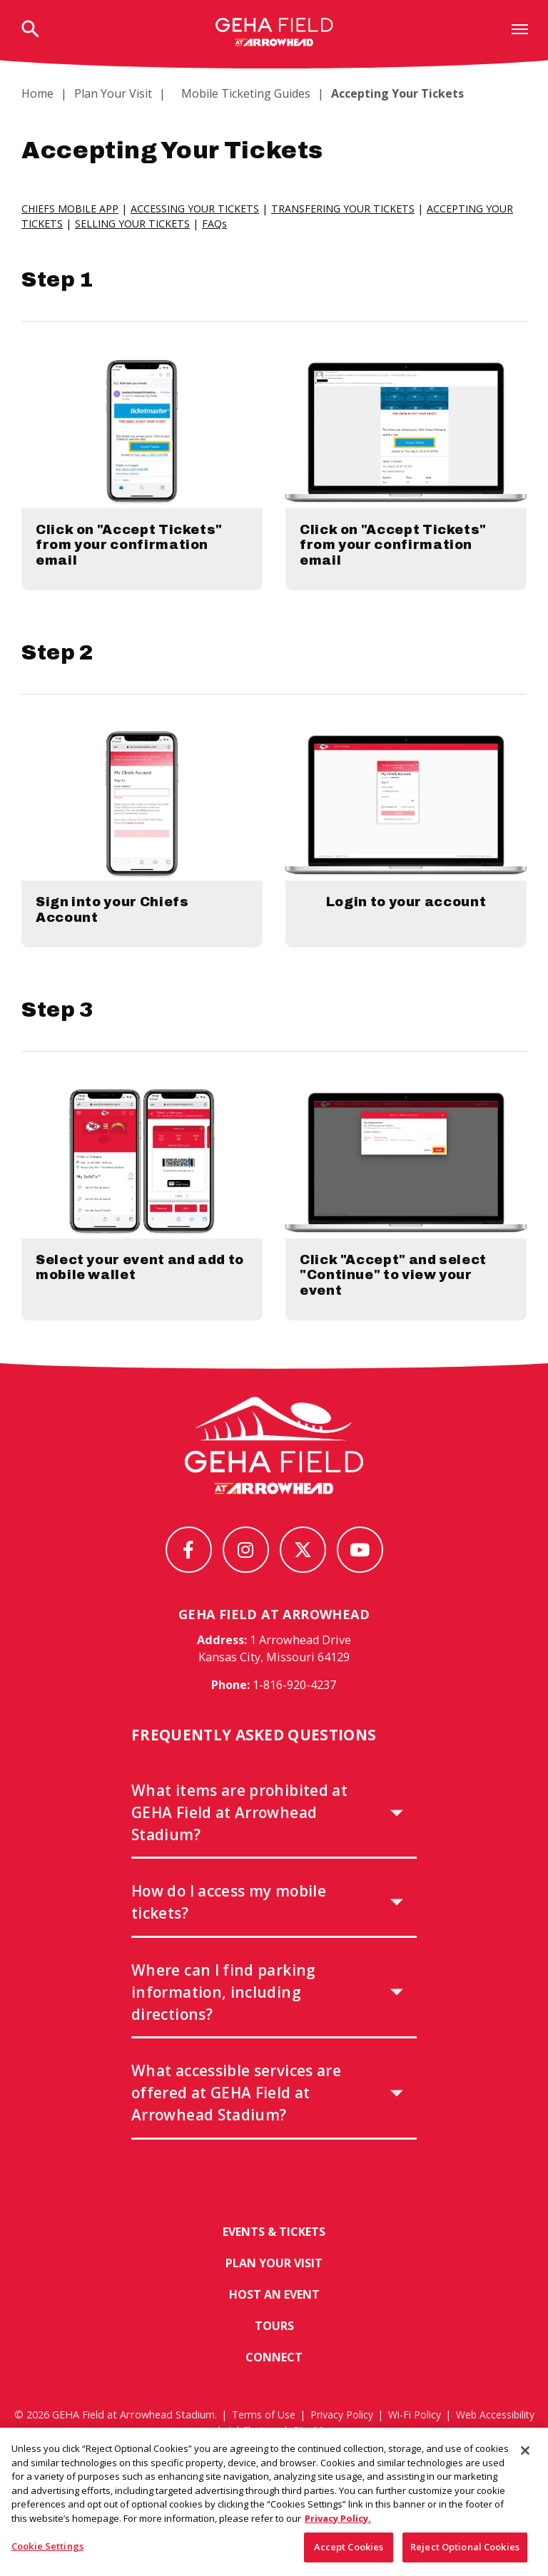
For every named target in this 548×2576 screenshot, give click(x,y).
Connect (274, 2385)
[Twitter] (303, 1575)
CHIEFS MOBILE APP (70, 208)
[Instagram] (246, 1575)
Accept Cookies (349, 2553)
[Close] (525, 2457)
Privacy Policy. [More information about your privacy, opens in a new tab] (338, 2524)
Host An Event (274, 2321)
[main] (274, 741)
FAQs (214, 223)
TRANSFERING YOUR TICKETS (343, 208)
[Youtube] (360, 1575)
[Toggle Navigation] (519, 28)
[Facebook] (189, 1575)
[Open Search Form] (30, 30)
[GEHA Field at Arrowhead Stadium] (274, 1471)
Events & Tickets (274, 2258)
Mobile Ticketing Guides (237, 93)
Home (37, 93)
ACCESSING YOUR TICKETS (195, 208)
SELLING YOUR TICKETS (132, 223)
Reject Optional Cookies (464, 2553)
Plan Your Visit (113, 93)
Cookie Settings (47, 2552)
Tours (274, 2353)
